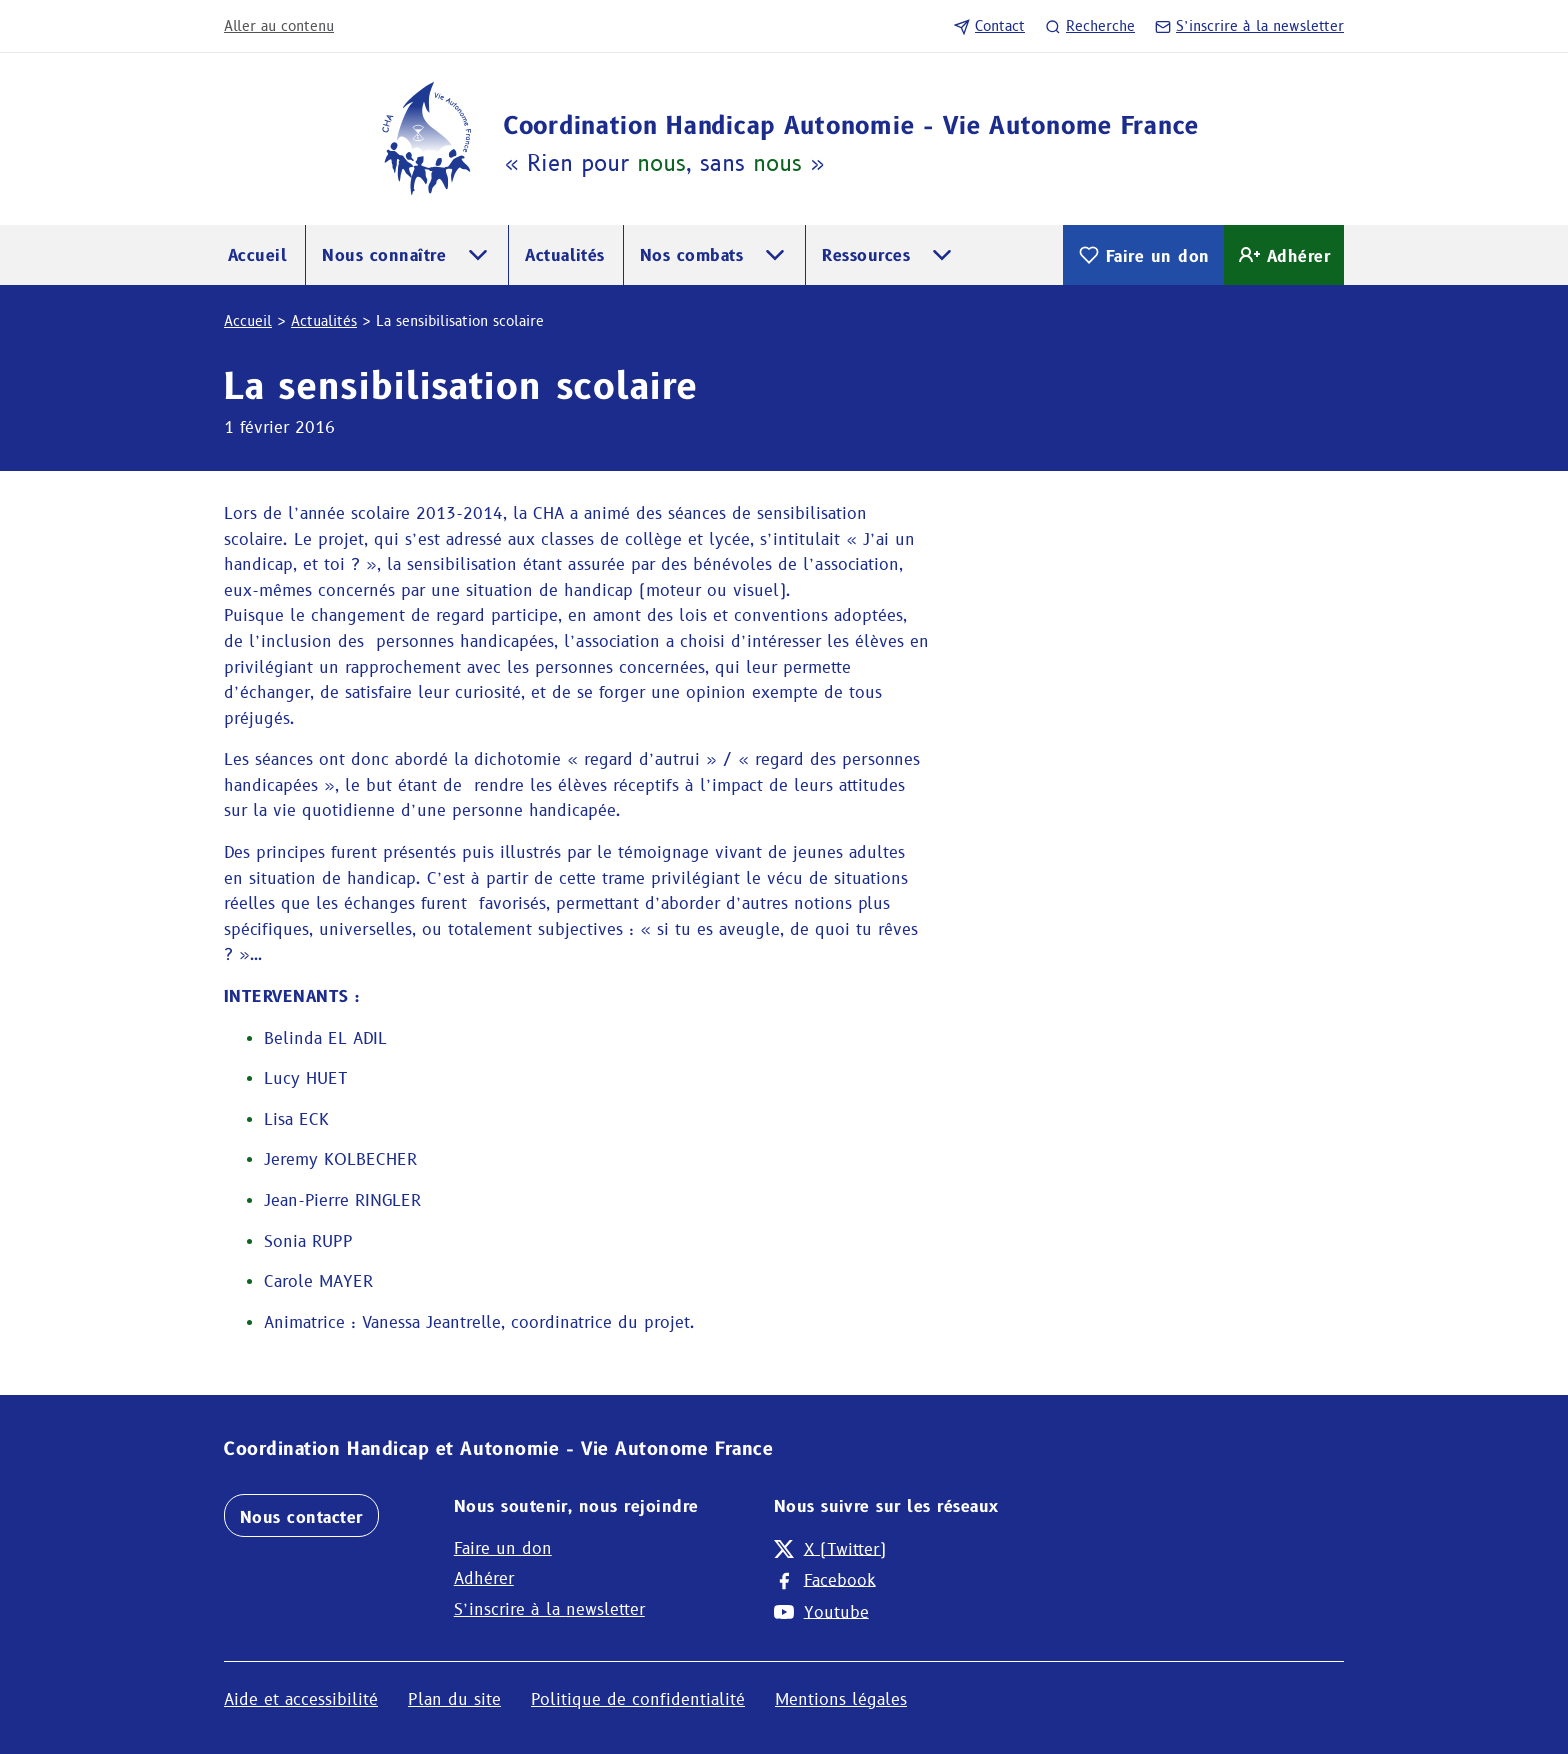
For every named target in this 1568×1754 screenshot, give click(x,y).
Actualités (565, 255)
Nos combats (691, 255)
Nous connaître (384, 255)
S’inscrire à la (1249, 26)
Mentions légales (841, 1699)
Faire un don (1143, 255)
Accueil (257, 255)
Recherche (1090, 26)
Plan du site (454, 1699)
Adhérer (1284, 255)
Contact (989, 26)
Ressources (866, 255)
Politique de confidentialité (638, 1699)
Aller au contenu (279, 26)
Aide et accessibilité (301, 1699)
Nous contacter (301, 1517)
